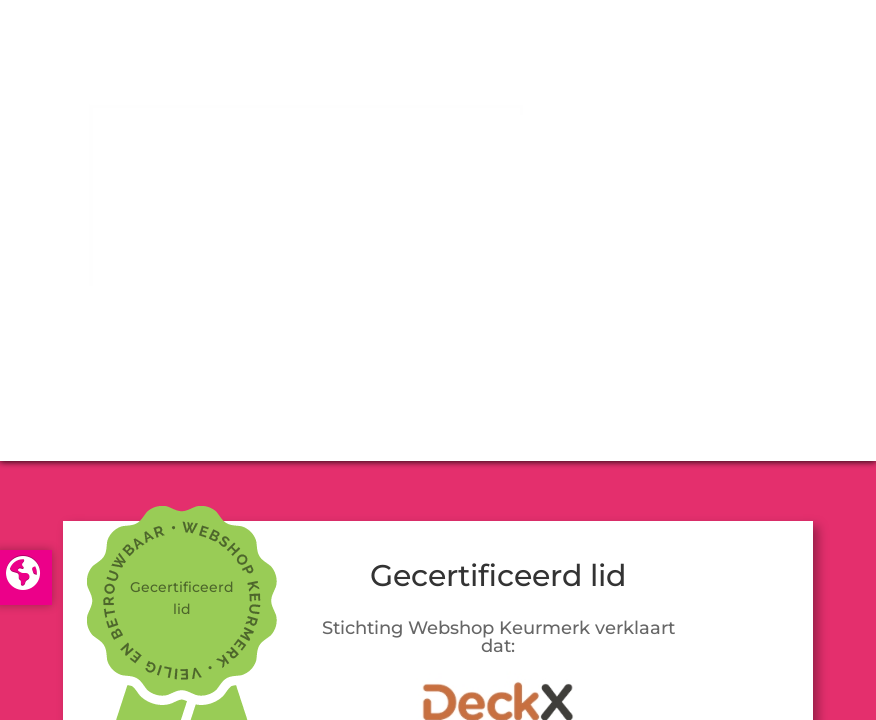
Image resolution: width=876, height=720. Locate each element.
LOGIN (438, 356)
